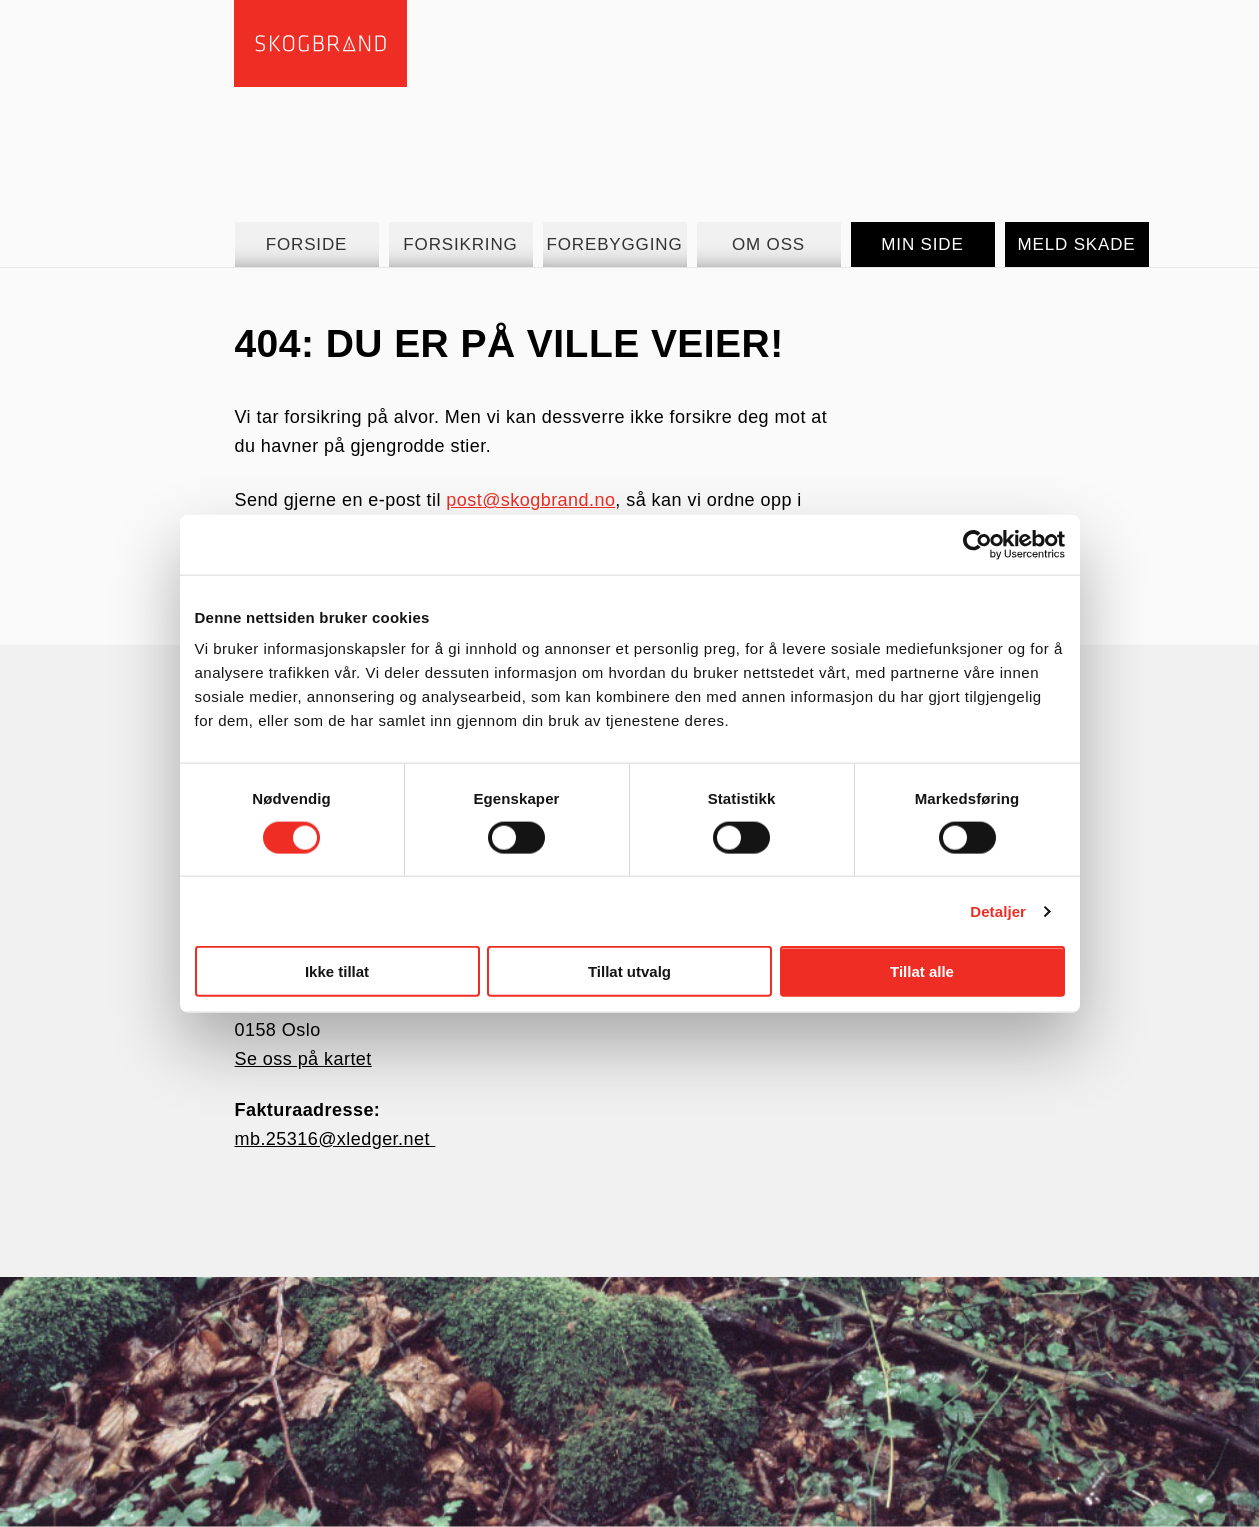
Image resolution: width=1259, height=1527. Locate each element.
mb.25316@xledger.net (334, 1139)
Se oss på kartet (302, 1059)
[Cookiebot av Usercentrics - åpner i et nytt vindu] (977, 544)
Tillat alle (922, 971)
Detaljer (998, 910)
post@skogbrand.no (530, 500)
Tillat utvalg (629, 971)
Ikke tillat (337, 971)
